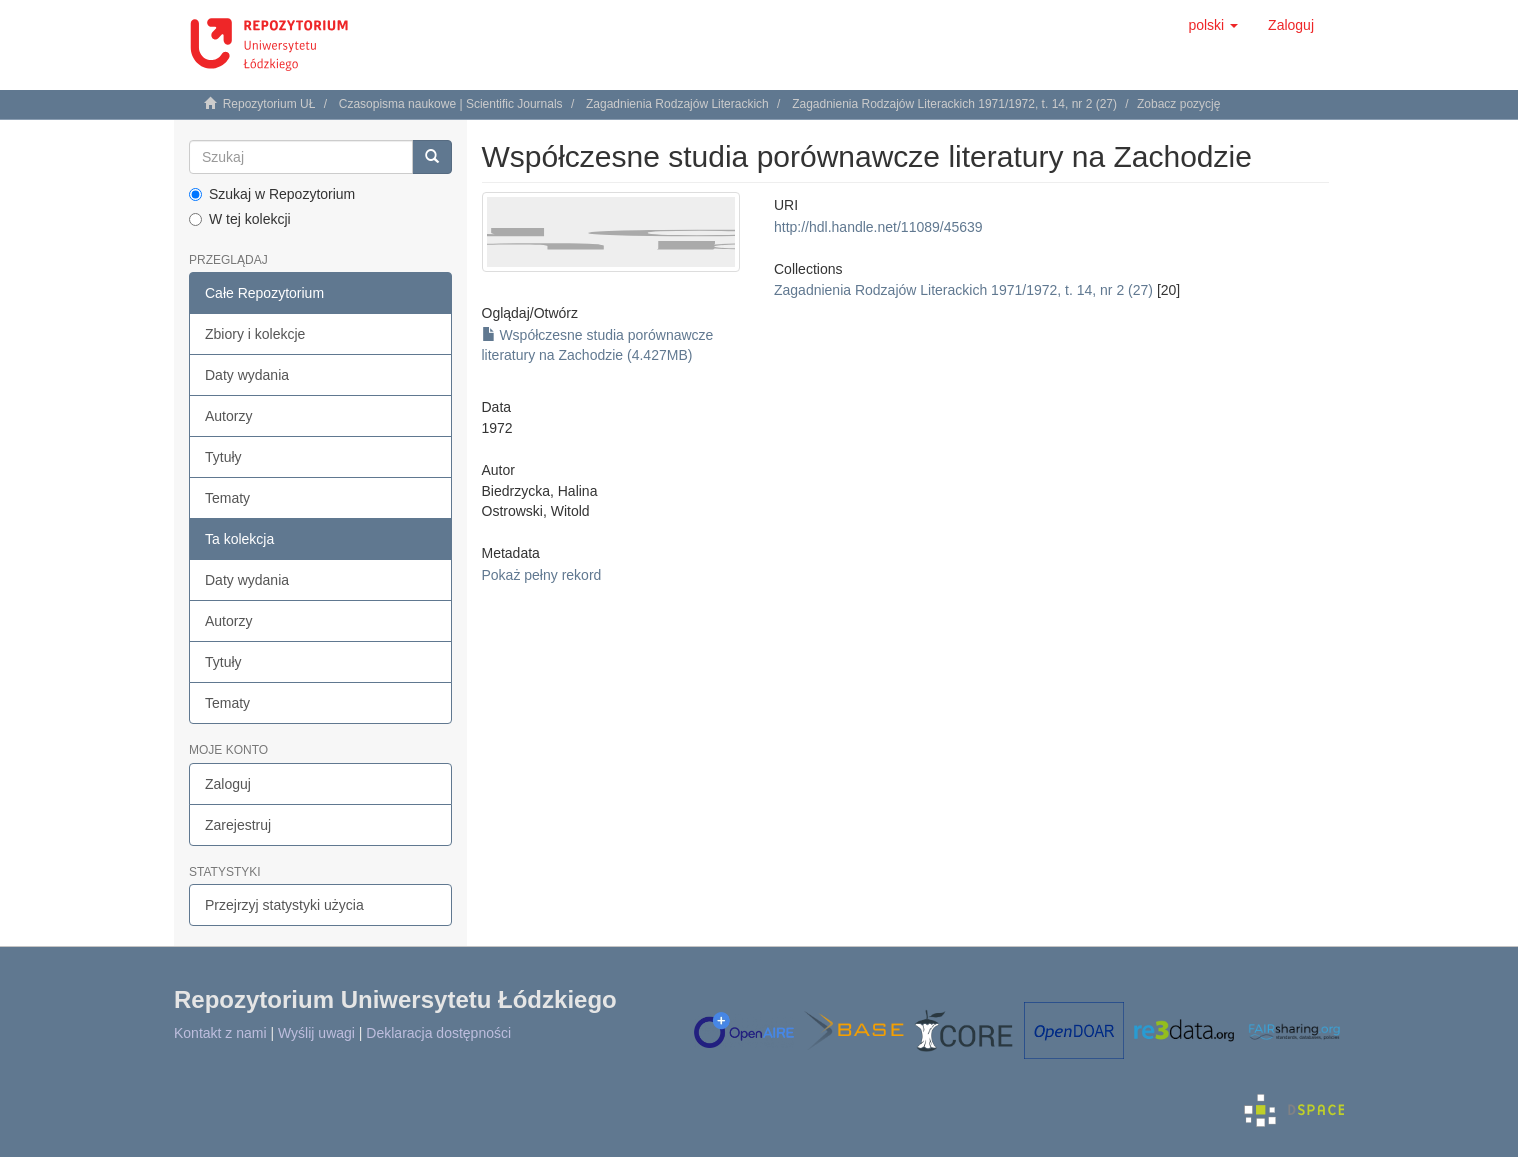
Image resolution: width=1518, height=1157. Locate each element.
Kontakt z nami (220, 1033)
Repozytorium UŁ (269, 104)
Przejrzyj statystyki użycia (284, 905)
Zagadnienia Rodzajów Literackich (677, 104)
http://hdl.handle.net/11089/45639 (878, 227)
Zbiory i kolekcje (255, 334)
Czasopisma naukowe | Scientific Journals (451, 104)
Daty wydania (247, 375)
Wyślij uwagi (316, 1033)
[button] (1213, 25)
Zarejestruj (238, 825)
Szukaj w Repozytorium (272, 194)
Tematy (227, 498)
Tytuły (223, 457)
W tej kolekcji (240, 219)
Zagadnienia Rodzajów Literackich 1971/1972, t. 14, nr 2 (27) (954, 104)
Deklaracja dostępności (438, 1033)
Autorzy (228, 416)
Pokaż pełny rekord (542, 575)
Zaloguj (228, 784)
